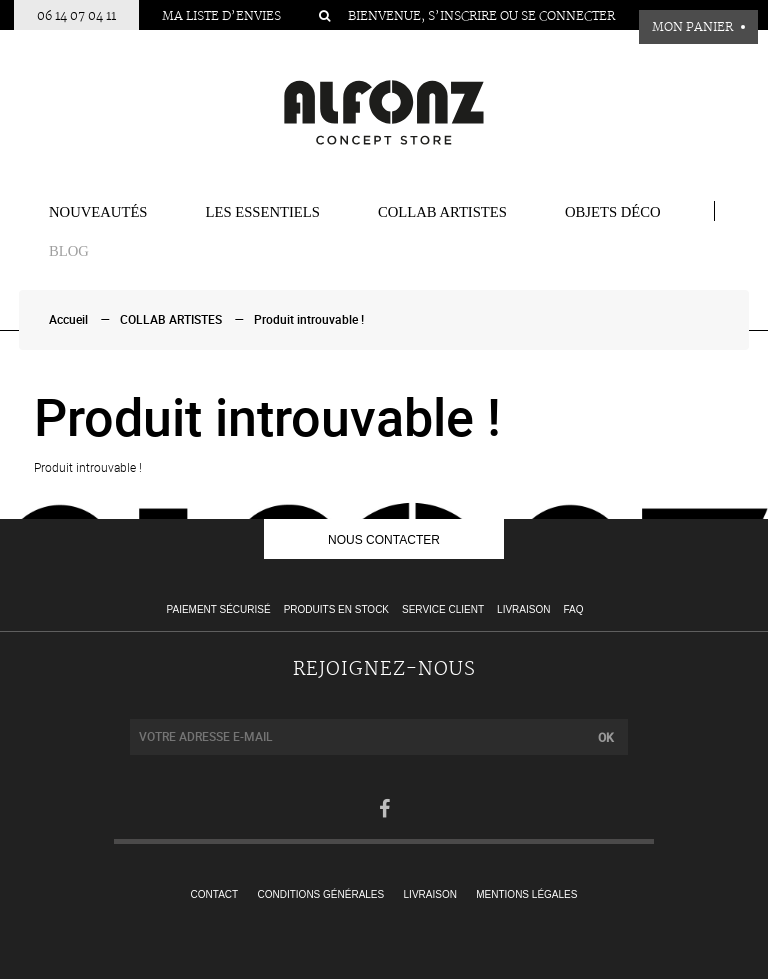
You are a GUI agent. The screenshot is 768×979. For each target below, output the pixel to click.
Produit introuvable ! (309, 320)
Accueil (68, 320)
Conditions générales (321, 894)
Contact (215, 894)
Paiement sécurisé (219, 609)
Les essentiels (263, 212)
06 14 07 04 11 (76, 16)
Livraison (523, 609)
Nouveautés (98, 212)
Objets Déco (613, 212)
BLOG (69, 251)
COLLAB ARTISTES (442, 212)
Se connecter (568, 16)
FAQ (573, 609)
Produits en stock (336, 609)
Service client (443, 609)
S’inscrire (462, 16)
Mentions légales (526, 894)
